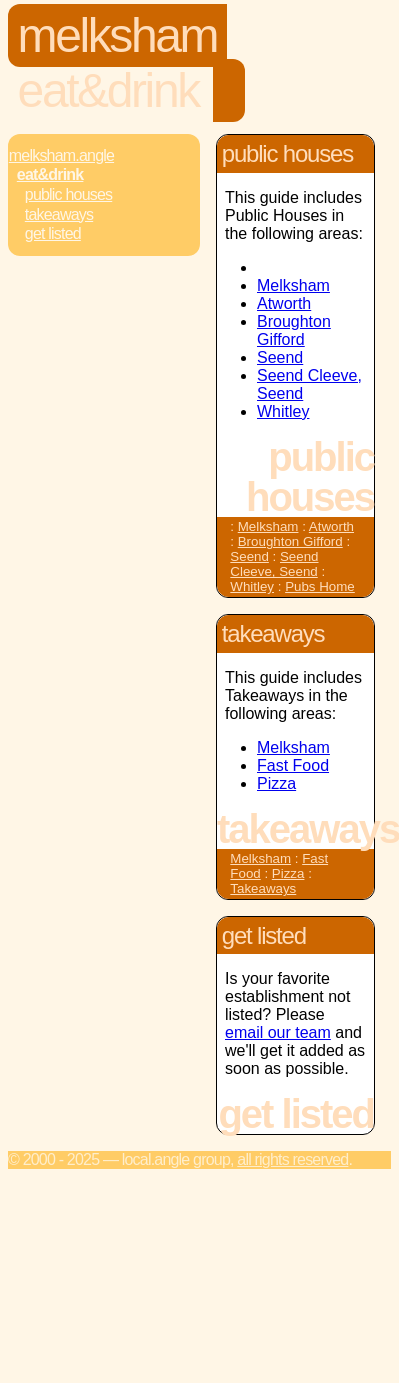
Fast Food (293, 765)
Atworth (284, 303)
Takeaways (59, 214)
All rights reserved (292, 1159)
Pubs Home (320, 586)
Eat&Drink (108, 90)
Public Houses (68, 194)
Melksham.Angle (61, 155)
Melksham (118, 35)
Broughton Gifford (294, 330)
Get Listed (53, 233)
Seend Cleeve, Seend (274, 564)
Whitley (283, 411)
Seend (280, 357)
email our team (278, 1032)
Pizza (276, 783)
